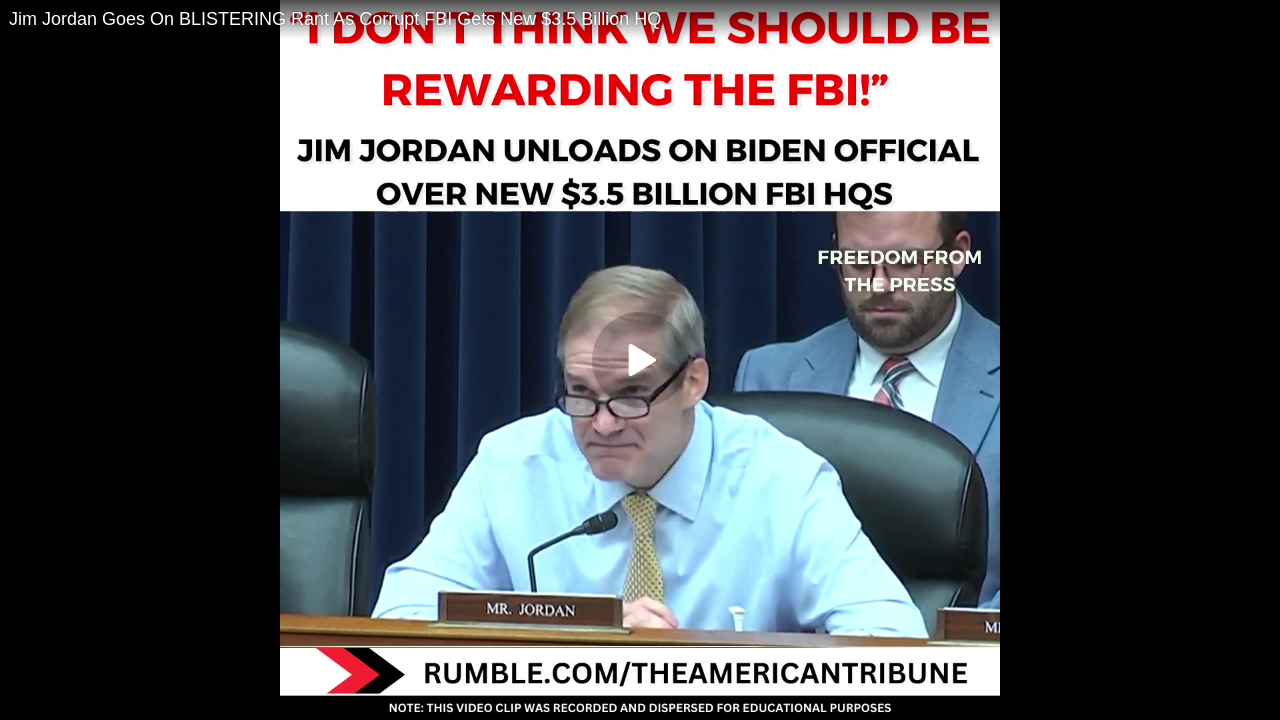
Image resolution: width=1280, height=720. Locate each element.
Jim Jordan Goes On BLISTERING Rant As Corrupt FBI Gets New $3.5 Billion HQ (335, 19)
